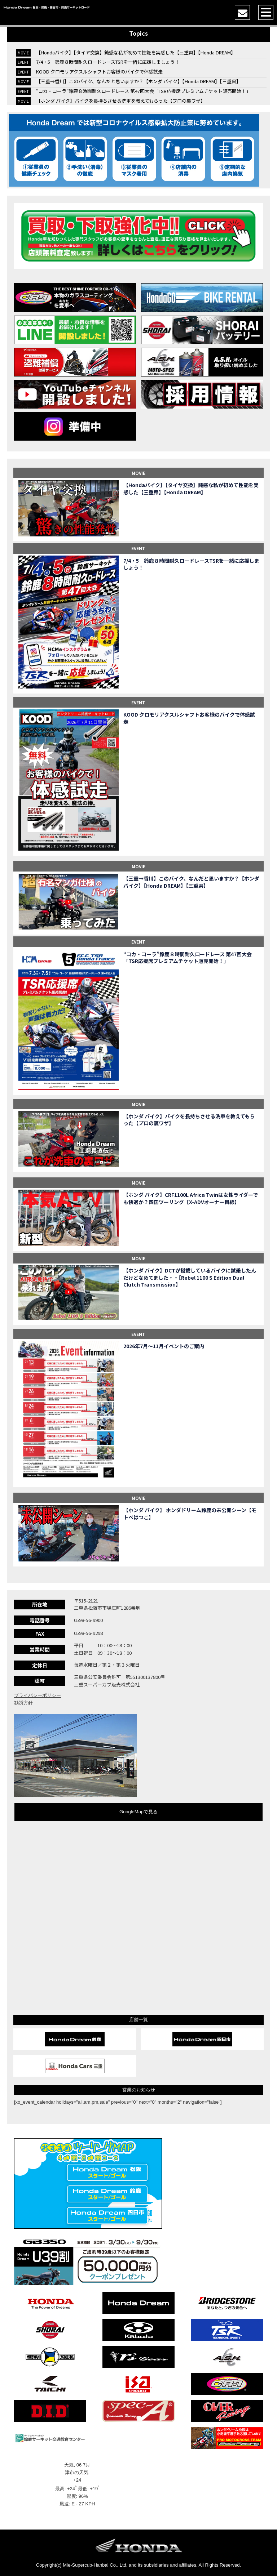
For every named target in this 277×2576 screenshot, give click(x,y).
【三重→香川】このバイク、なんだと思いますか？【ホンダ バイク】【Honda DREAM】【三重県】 (138, 81)
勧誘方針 (23, 1703)
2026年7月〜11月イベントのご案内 (163, 1346)
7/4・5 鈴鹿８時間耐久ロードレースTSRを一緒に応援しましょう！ (108, 61)
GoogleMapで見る (138, 1811)
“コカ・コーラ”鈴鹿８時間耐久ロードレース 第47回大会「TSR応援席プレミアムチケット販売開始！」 (143, 91)
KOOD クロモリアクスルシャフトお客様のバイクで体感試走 (99, 71)
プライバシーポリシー (37, 1695)
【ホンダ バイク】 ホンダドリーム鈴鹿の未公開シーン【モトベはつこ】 (189, 1514)
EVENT (138, 548)
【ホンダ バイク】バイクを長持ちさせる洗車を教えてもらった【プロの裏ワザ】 (120, 100)
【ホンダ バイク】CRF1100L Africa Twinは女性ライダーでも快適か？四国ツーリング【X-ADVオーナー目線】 (190, 1198)
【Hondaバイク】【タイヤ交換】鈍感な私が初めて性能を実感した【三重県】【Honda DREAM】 (136, 52)
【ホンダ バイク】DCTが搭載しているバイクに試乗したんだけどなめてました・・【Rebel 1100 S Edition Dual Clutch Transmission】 (189, 1277)
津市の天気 (77, 2472)
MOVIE (138, 473)
